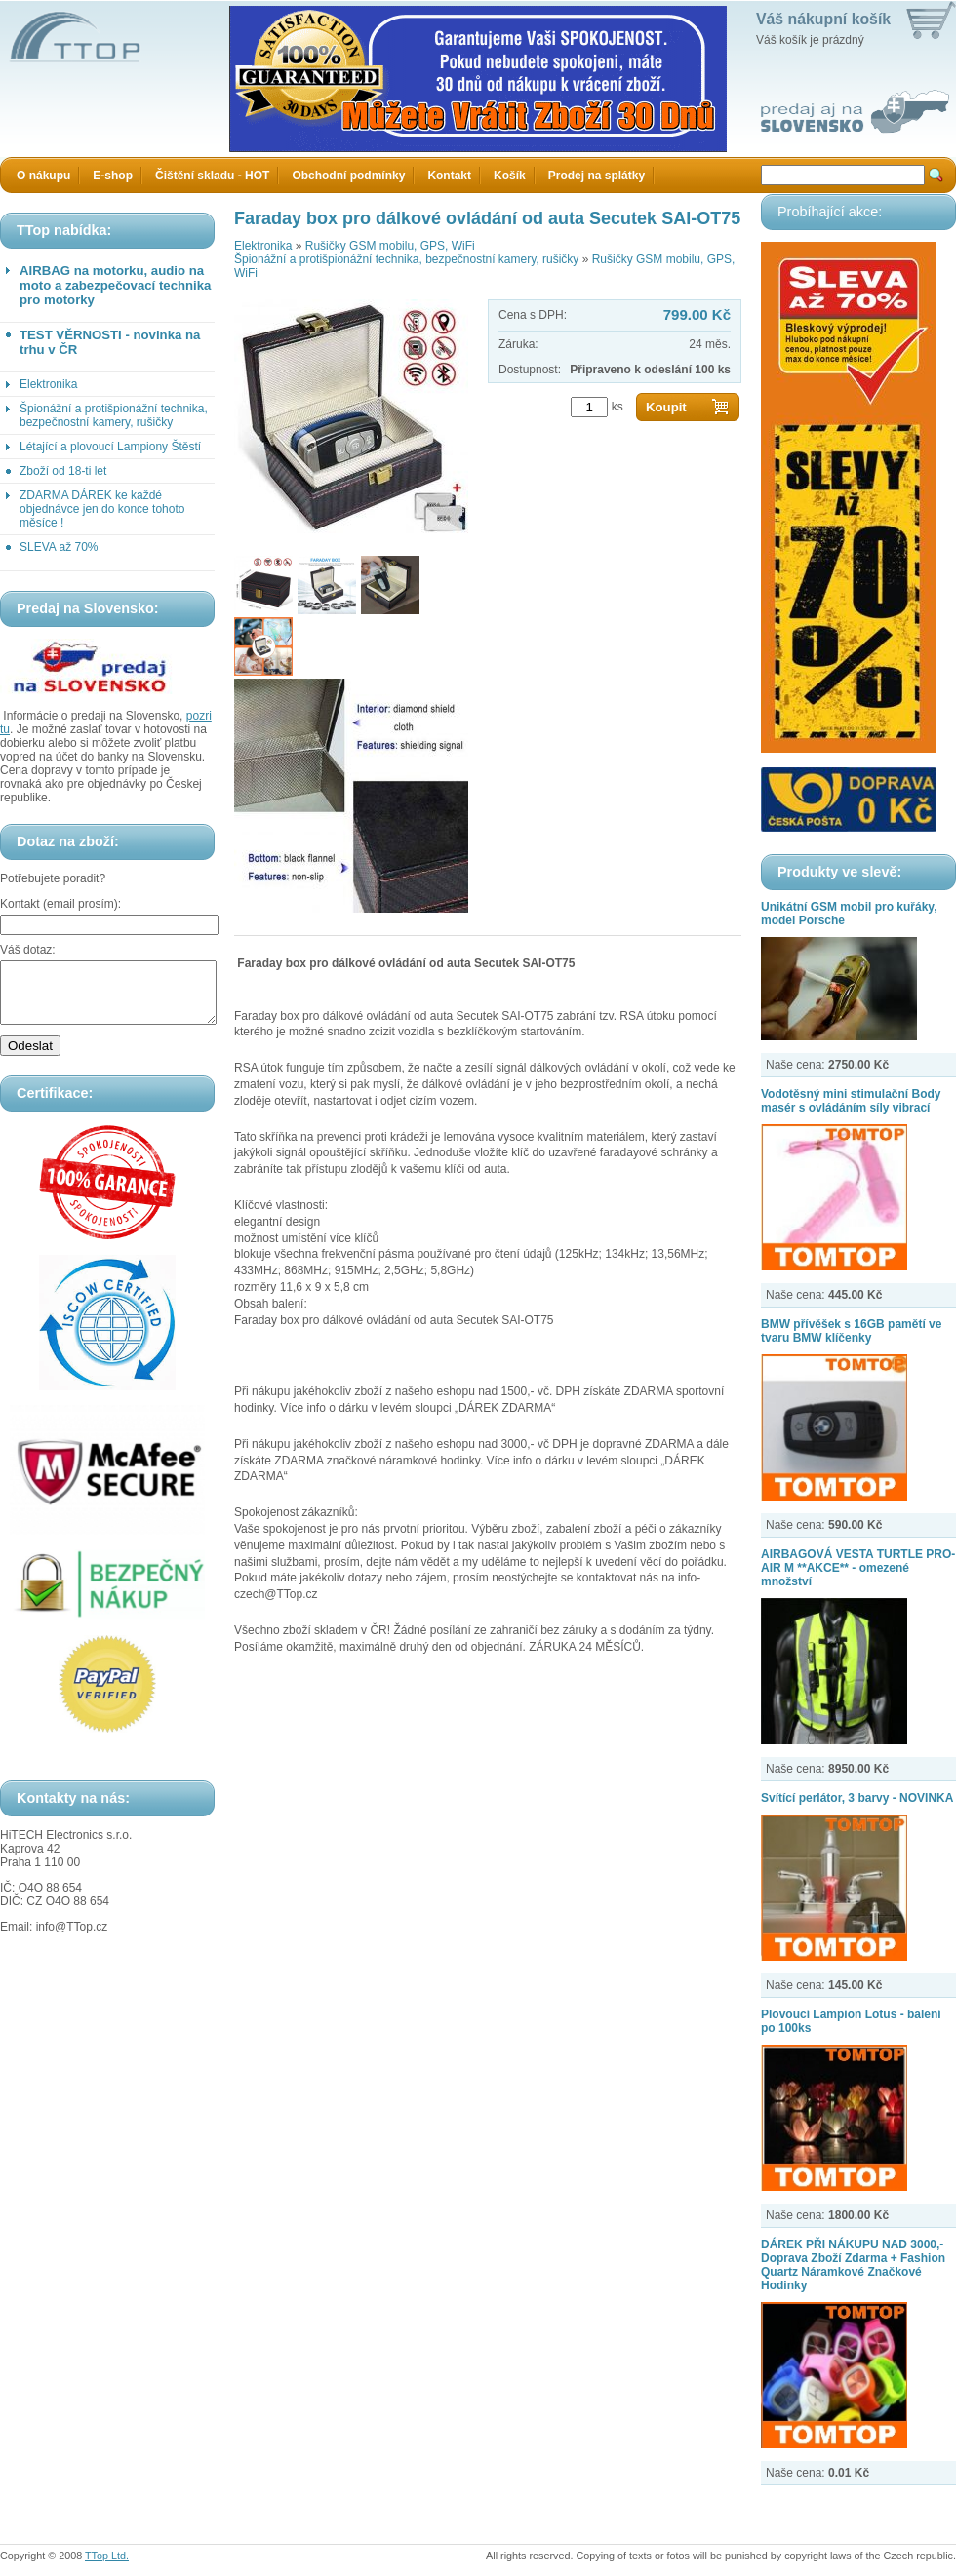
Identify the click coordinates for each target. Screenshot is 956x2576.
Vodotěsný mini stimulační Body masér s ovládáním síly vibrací (850, 1100)
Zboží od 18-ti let (63, 471)
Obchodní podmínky (348, 175)
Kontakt (449, 175)
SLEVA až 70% (59, 547)
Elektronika (48, 384)
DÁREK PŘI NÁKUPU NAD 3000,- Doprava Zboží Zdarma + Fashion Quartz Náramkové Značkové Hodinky (853, 2265)
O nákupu (43, 175)
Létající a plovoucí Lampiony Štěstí (110, 446)
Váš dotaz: (28, 949)
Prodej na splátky (596, 175)
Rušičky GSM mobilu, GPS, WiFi (390, 246)
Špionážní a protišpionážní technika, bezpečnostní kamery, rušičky (114, 415)
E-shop (113, 175)
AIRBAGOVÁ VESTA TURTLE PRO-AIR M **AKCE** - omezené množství (858, 1567)
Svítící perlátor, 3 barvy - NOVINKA (857, 1798)
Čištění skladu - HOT (212, 175)
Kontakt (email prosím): (60, 904)
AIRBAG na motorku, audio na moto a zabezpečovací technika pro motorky (115, 285)
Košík (510, 175)
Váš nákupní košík (823, 19)
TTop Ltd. (107, 2555)
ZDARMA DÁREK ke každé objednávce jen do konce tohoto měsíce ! (102, 508)
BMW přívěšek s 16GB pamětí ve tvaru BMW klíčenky (851, 1331)
